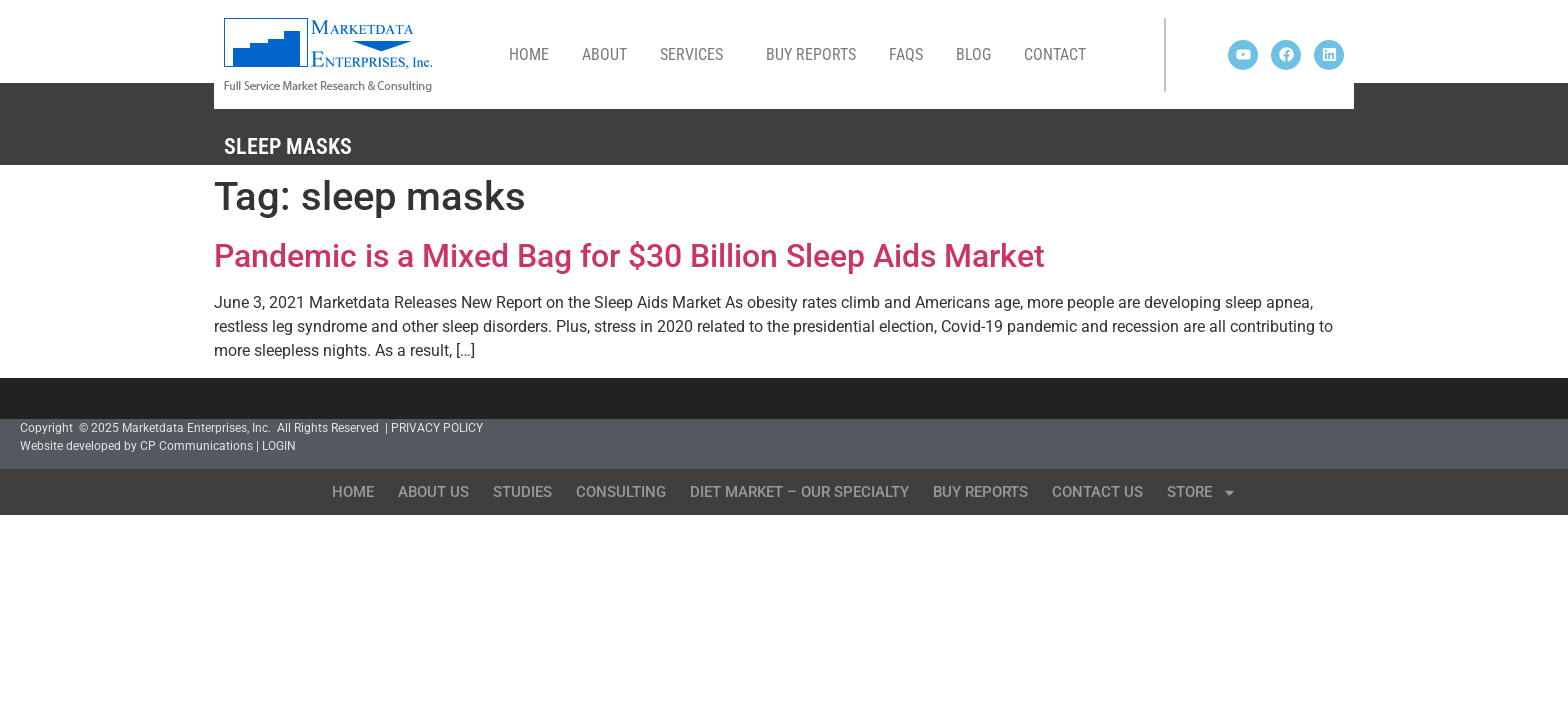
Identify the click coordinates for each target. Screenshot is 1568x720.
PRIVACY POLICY (437, 428)
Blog (973, 54)
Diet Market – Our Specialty (799, 492)
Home (529, 54)
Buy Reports (811, 54)
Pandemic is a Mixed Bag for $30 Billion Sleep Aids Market (629, 256)
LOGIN (279, 446)
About (604, 54)
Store (1202, 492)
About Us (433, 492)
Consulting (621, 492)
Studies (522, 492)
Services (696, 55)
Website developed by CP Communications (136, 446)
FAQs (906, 54)
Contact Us (1097, 492)
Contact (1055, 54)
